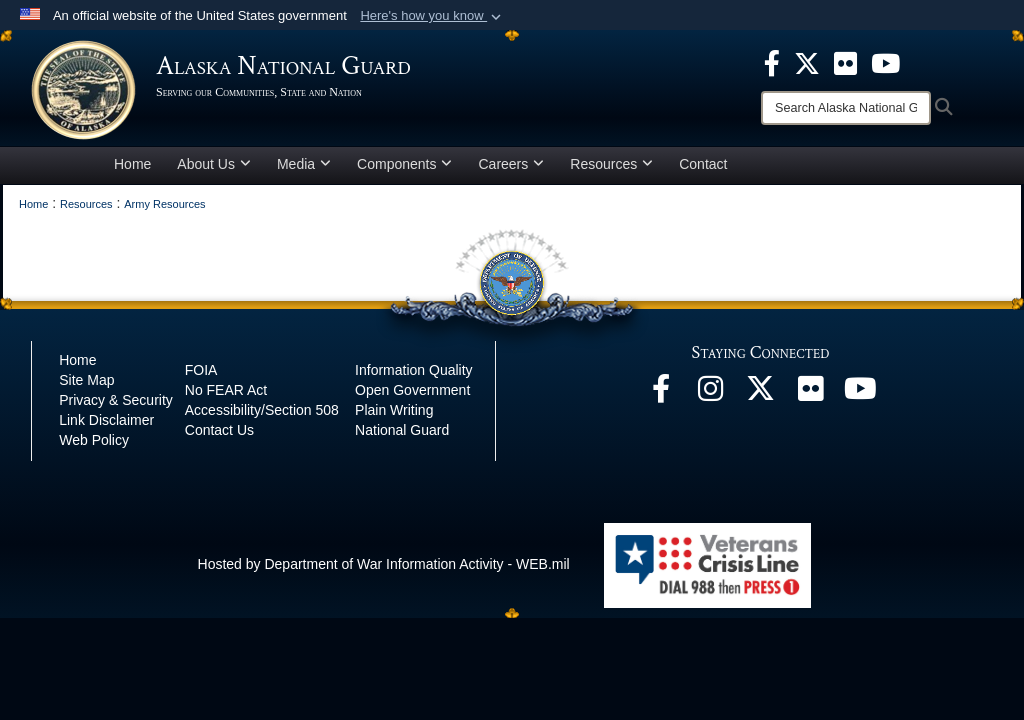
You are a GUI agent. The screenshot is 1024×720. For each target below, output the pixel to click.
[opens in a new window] (772, 62)
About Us (214, 164)
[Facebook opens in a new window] (661, 394)
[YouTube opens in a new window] (861, 394)
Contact (703, 164)
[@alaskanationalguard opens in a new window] (711, 394)
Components (404, 164)
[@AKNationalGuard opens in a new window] (761, 394)
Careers (511, 164)
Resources (611, 164)
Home (132, 164)
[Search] (846, 108)
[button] (432, 16)
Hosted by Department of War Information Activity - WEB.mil (384, 564)
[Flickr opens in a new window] (811, 394)
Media (304, 164)
